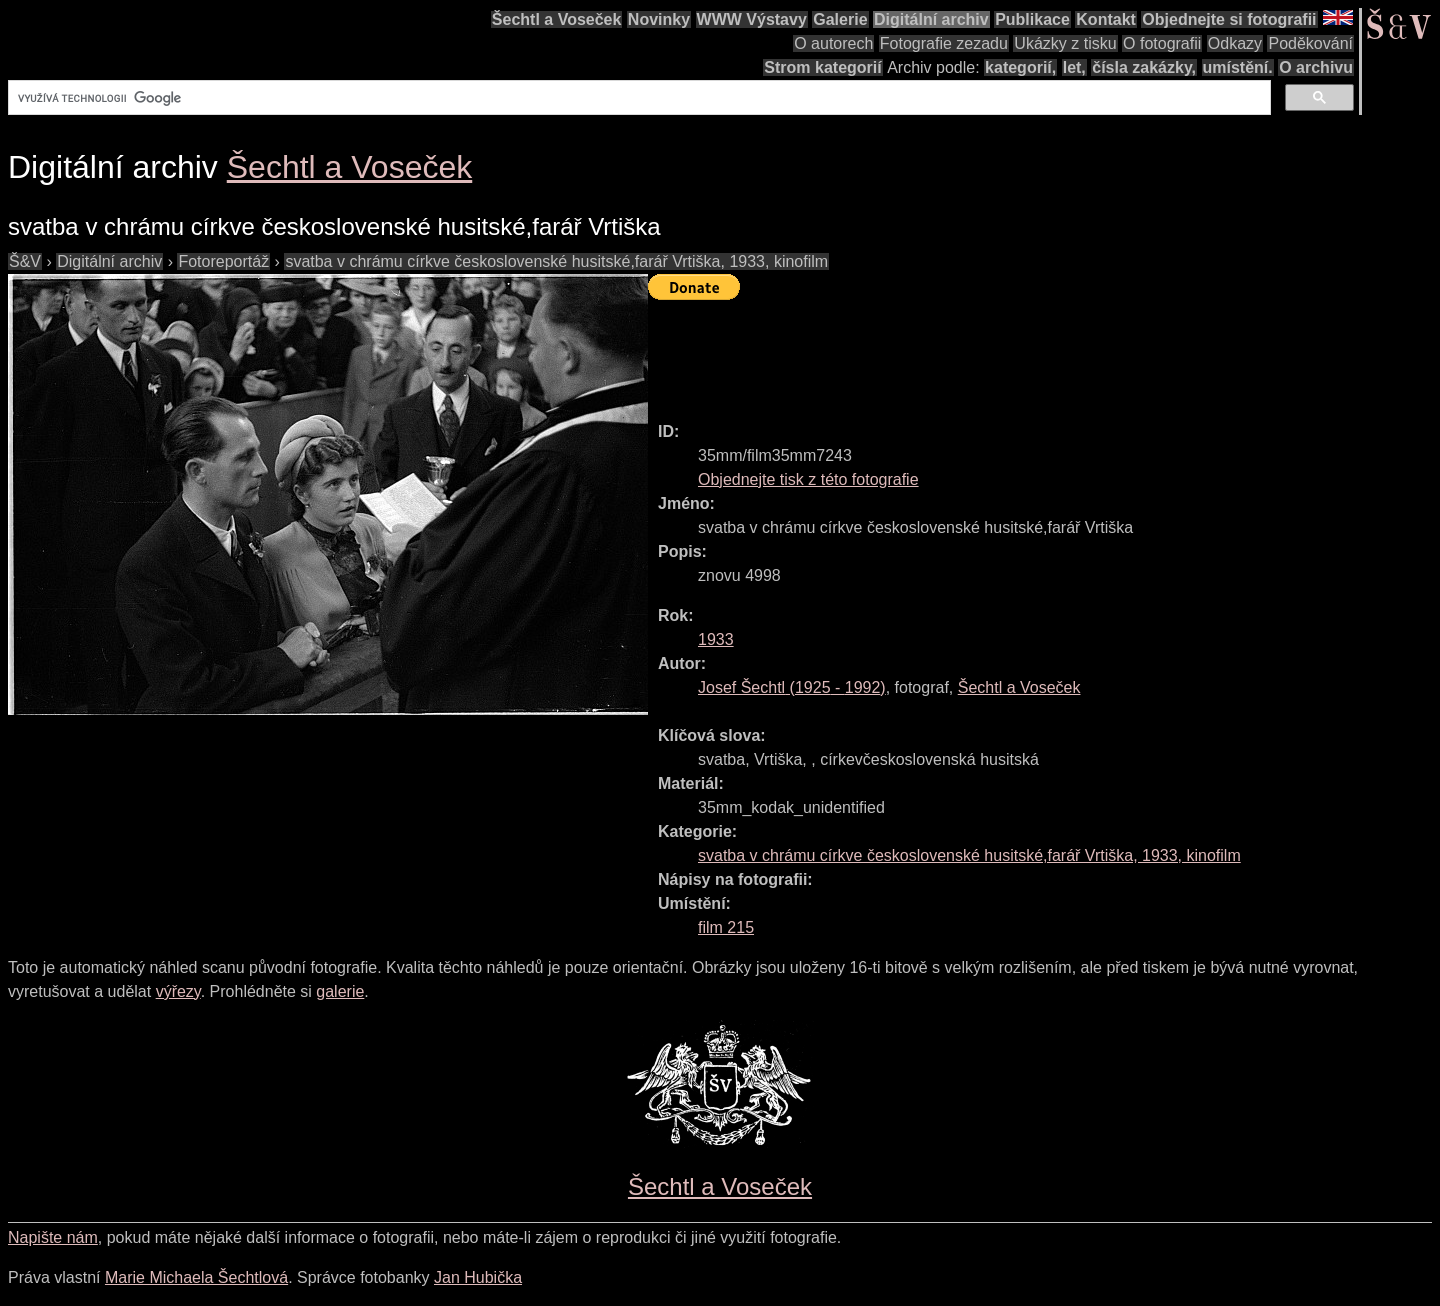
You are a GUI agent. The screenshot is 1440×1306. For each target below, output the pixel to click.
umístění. (1238, 67)
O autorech (833, 43)
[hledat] (637, 98)
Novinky (659, 19)
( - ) (792, 687)
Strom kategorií (822, 67)
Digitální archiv (931, 19)
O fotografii (1162, 43)
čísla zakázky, (1144, 67)
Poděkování (1310, 43)
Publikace (1032, 19)
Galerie (840, 19)
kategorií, (1020, 67)
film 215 (726, 927)
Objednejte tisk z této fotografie (808, 479)
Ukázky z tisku (1065, 43)
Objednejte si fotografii (1229, 19)
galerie (340, 991)
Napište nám (53, 1237)
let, (1074, 67)
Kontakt (1106, 19)
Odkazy (1235, 43)
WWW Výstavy (752, 19)
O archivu (1316, 67)
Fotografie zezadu (944, 43)
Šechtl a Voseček (557, 19)
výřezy (178, 991)
